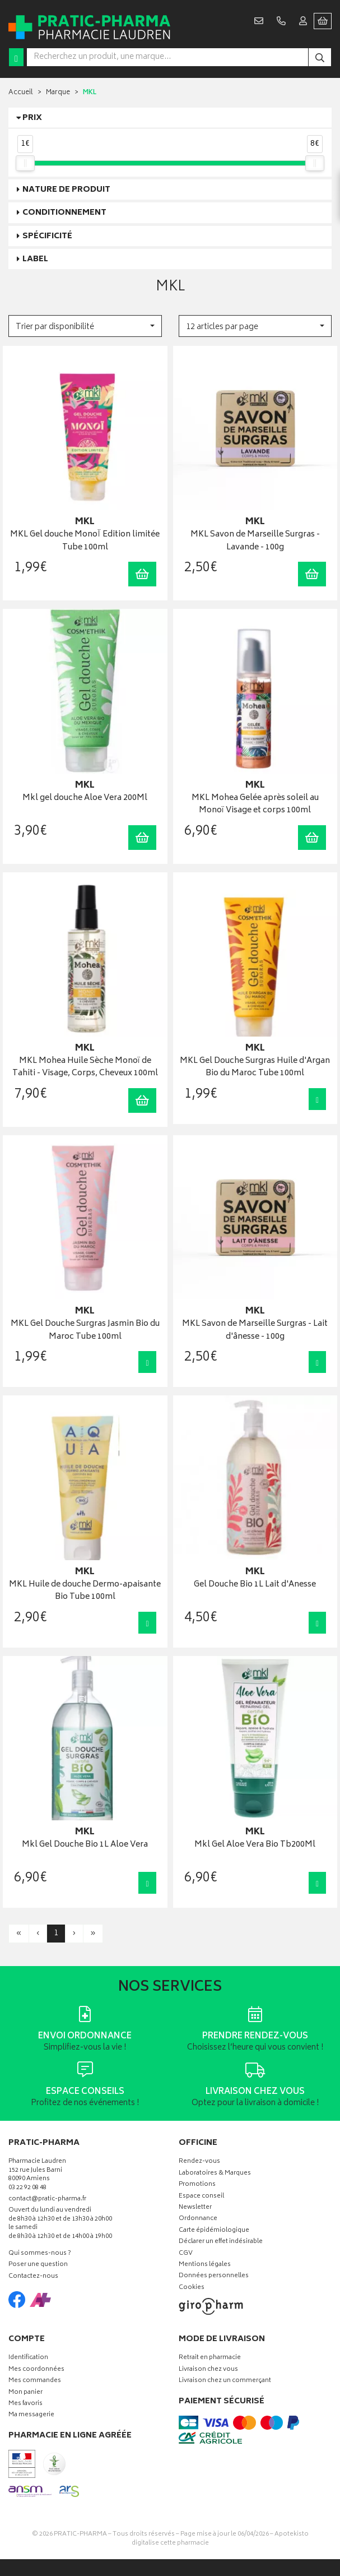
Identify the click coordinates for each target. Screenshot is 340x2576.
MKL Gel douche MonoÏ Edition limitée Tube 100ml (85, 541)
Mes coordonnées (36, 2370)
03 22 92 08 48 (27, 2188)
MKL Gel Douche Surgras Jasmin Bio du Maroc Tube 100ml (85, 1330)
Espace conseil (201, 2197)
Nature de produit (66, 190)
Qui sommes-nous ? (39, 2254)
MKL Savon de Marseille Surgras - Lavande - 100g (255, 541)
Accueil (20, 93)
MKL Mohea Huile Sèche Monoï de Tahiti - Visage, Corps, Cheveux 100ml (85, 1067)
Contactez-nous (33, 2277)
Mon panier (25, 2393)
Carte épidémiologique (214, 2231)
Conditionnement (64, 213)
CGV (186, 2254)
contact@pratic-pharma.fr (47, 2200)
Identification (28, 2358)
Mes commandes (34, 2381)
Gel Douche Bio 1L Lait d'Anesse (255, 1585)
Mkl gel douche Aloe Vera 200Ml (84, 798)
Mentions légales (205, 2265)
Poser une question (38, 2265)
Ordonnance (198, 2219)
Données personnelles (214, 2276)
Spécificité (47, 236)
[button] (85, 326)
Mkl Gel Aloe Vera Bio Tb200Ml (254, 1845)
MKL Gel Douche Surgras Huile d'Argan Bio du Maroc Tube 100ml (255, 1067)
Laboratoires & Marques (215, 2174)
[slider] (25, 163)
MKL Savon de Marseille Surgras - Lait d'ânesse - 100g (255, 1330)
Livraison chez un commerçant (225, 2381)
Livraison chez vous (208, 2370)
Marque (58, 93)
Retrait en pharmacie (210, 2358)
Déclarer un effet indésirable (221, 2242)
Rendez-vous (199, 2162)
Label (35, 259)
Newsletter (195, 2208)
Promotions (197, 2185)
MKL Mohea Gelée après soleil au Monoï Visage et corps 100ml (255, 804)
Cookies (191, 2288)
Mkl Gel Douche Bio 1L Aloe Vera (85, 1845)
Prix (32, 118)
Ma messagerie (31, 2415)
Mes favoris (25, 2404)
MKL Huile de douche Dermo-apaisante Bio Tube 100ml (85, 1591)
